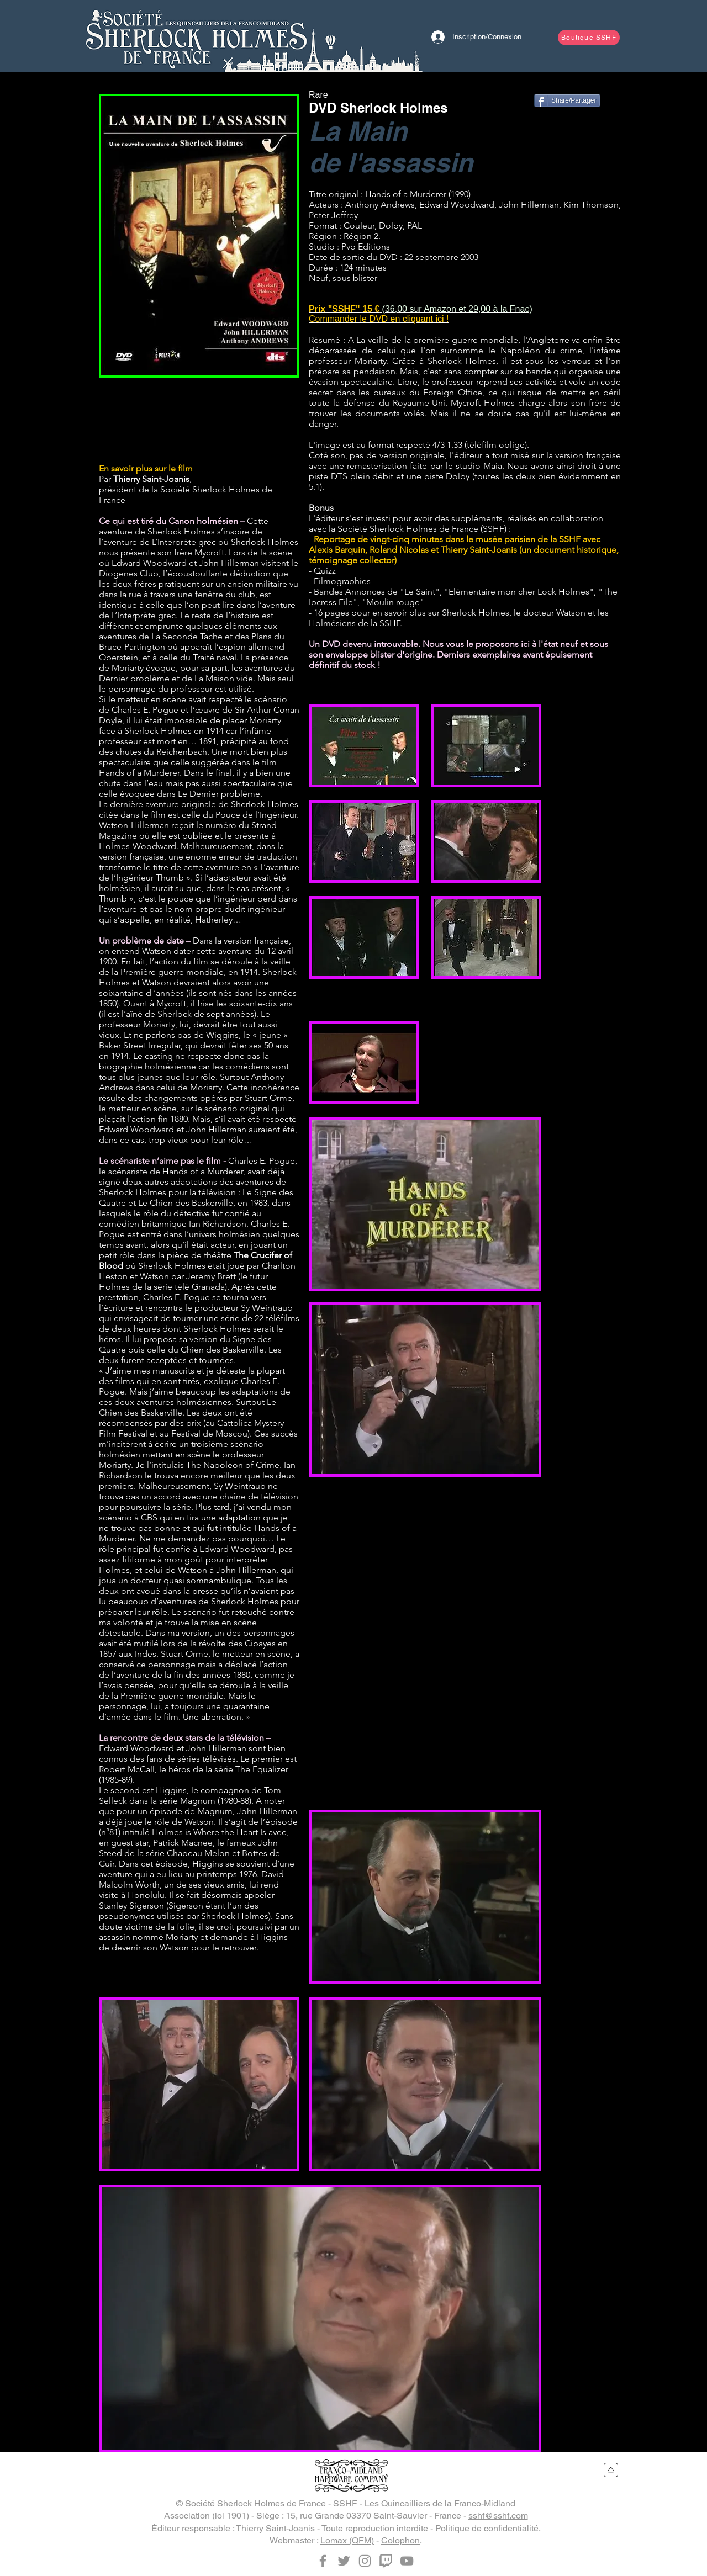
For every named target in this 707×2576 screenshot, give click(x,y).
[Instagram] (365, 2561)
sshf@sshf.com (498, 2515)
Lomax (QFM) (347, 2540)
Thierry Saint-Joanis (275, 2528)
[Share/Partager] (567, 100)
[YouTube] (407, 2561)
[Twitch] (386, 2561)
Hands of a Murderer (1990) (418, 194)
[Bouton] (196, 36)
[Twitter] (344, 2561)
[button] (199, 236)
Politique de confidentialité (487, 2528)
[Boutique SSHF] (589, 37)
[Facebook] (323, 2561)
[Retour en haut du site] (611, 2470)
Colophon (400, 2540)
